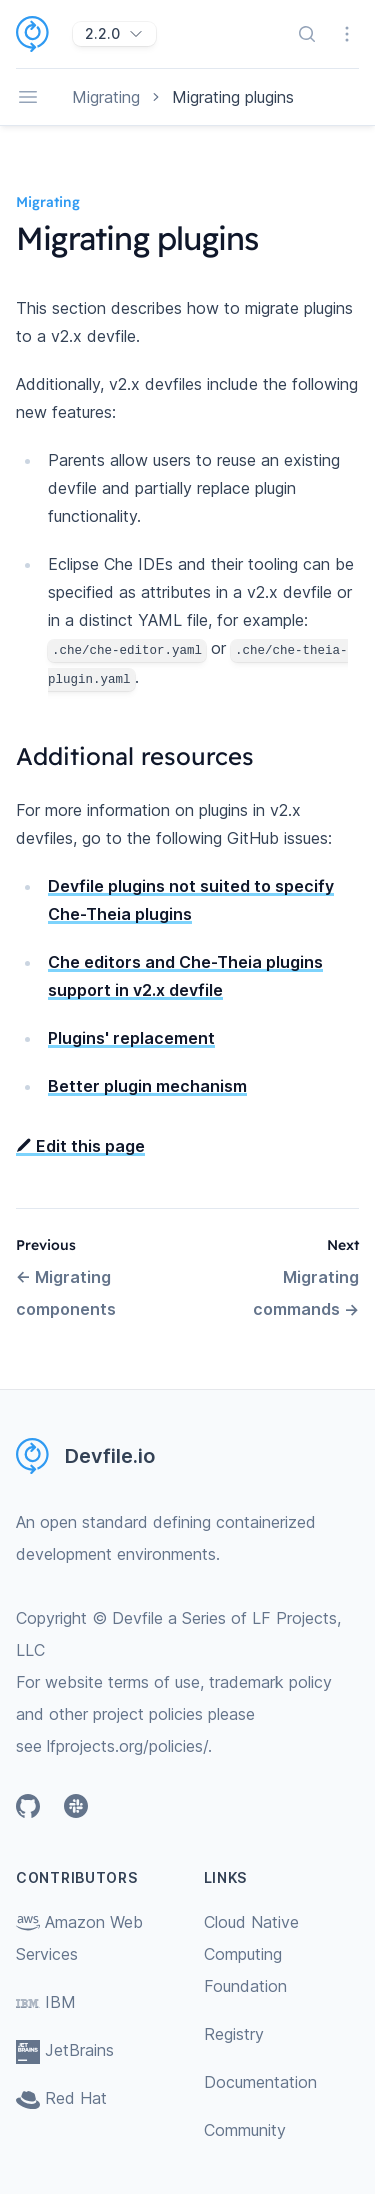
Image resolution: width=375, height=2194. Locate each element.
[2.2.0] (114, 34)
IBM (46, 2002)
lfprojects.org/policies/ (127, 1746)
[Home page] (44, 34)
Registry (234, 2034)
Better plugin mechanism (147, 1086)
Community (245, 2130)
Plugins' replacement (131, 1038)
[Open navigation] (28, 97)
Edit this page (80, 1146)
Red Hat (61, 2098)
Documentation (260, 2082)
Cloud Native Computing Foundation (251, 1954)
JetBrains (65, 2050)
